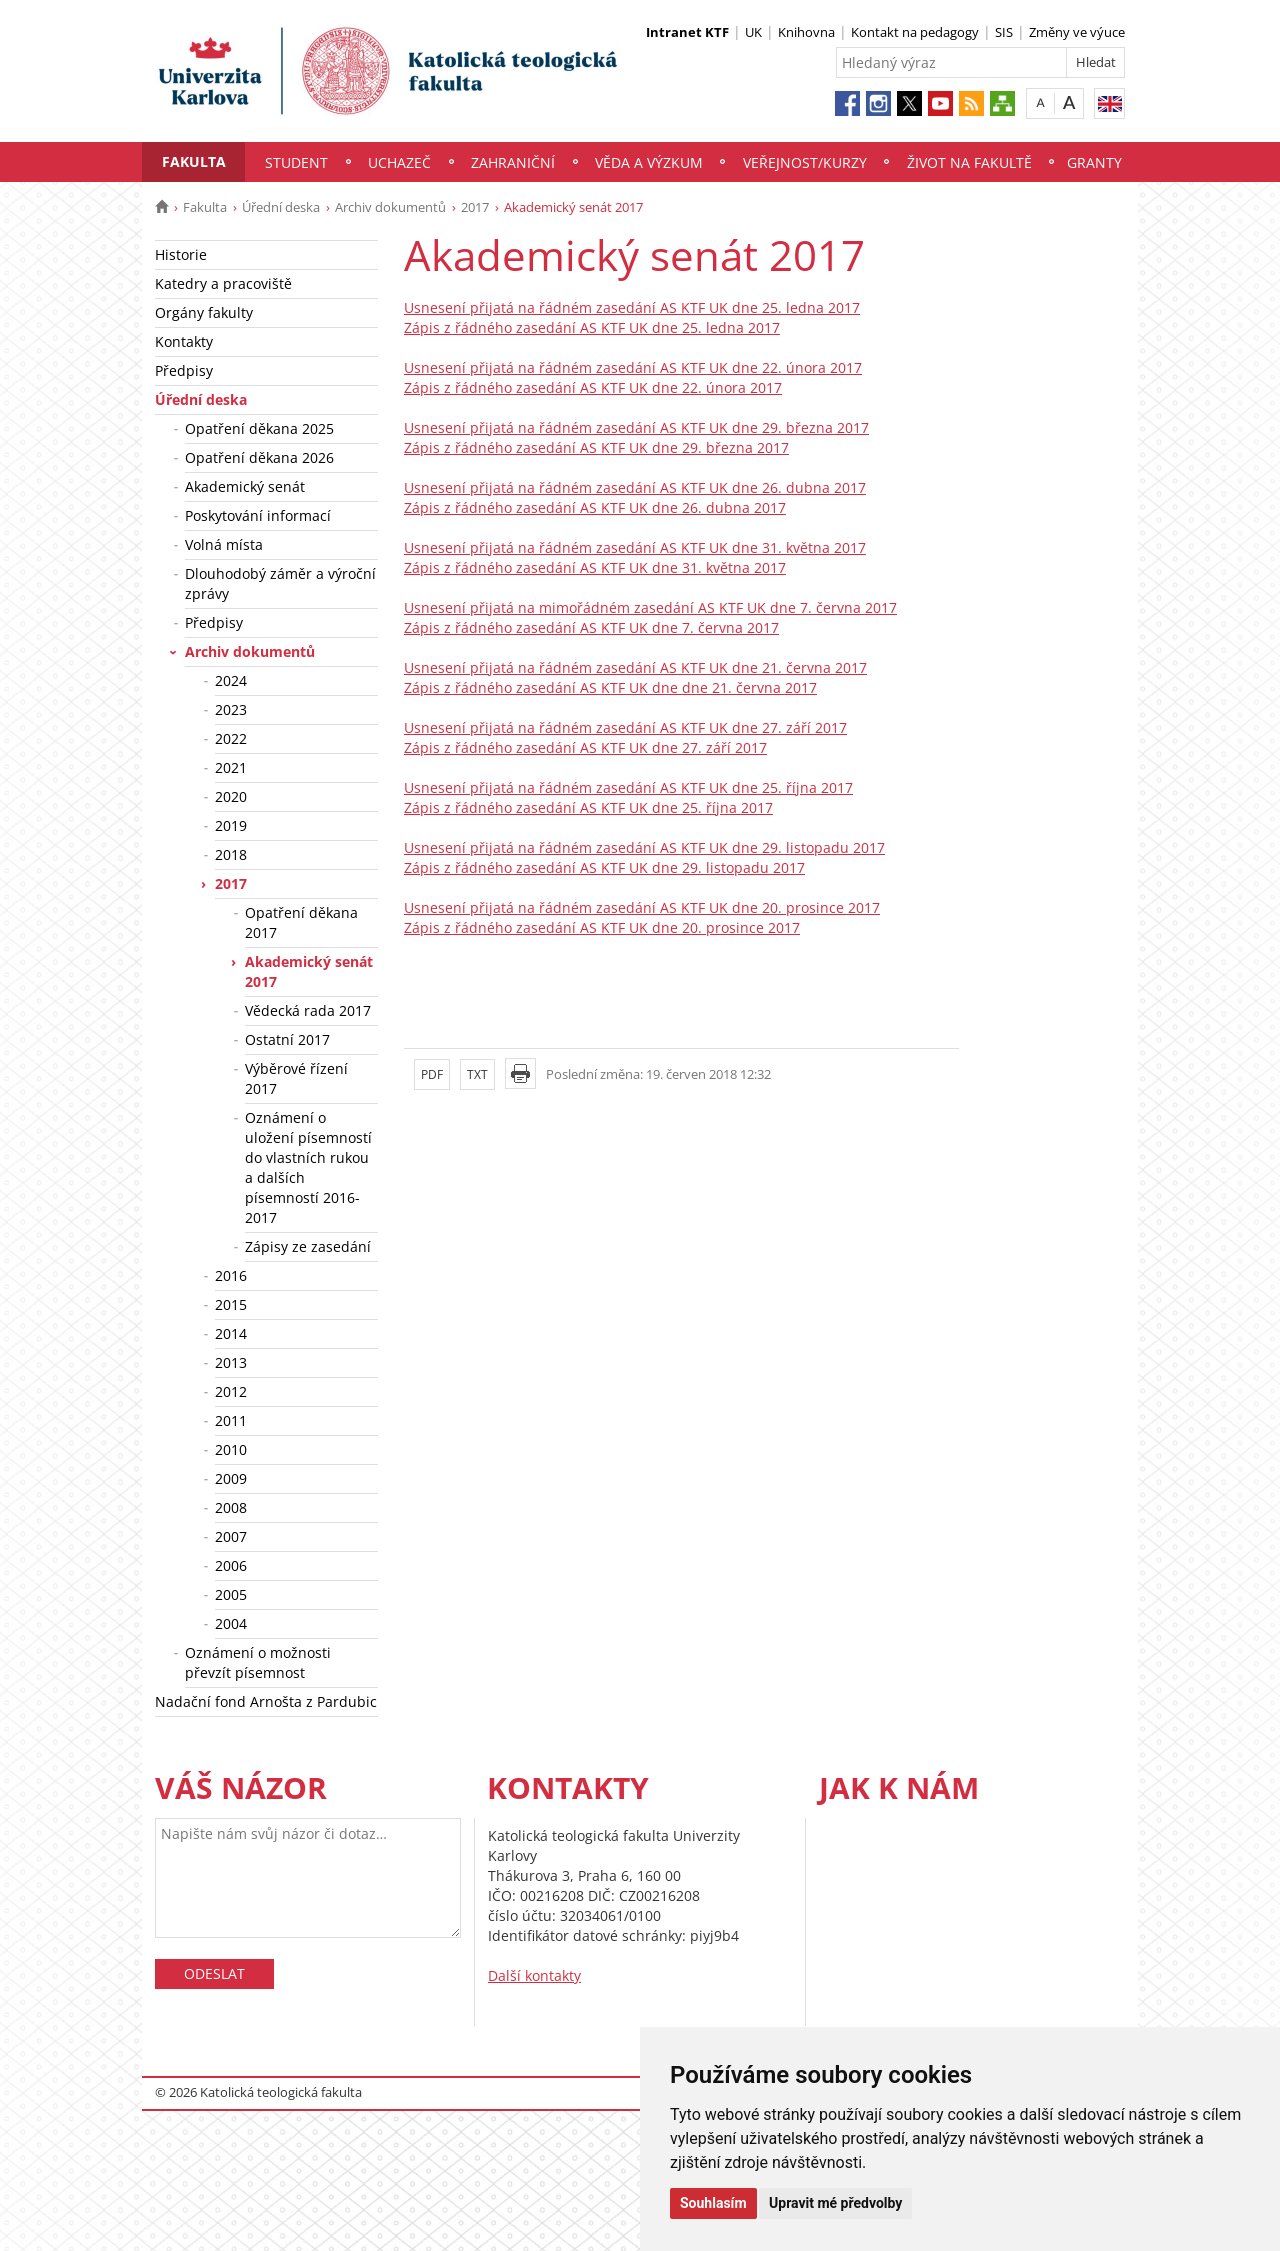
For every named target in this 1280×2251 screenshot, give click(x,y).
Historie (181, 254)
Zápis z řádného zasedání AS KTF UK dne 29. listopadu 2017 (604, 867)
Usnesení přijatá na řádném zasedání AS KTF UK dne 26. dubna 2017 (635, 487)
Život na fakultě (969, 162)
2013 (231, 1362)
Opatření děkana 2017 (301, 922)
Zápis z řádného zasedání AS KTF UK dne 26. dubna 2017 (595, 507)
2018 (231, 854)
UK (753, 32)
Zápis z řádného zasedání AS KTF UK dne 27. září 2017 (585, 747)
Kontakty (184, 341)
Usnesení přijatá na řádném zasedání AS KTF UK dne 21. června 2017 (635, 667)
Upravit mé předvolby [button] (835, 2203)
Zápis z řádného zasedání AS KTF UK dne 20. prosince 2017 (602, 927)
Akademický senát (245, 486)
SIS (1004, 32)
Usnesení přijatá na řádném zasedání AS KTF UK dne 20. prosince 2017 (642, 907)
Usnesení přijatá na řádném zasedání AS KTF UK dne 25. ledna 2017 (632, 307)
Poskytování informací (258, 515)
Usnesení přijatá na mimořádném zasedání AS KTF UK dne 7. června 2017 (650, 607)
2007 (231, 1536)
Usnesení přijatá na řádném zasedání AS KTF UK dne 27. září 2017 (625, 727)
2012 (231, 1391)
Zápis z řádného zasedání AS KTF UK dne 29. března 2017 (596, 447)
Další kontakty (534, 1975)
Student (296, 162)
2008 (231, 1507)
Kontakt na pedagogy (915, 32)
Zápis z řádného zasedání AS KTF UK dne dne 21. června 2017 (610, 687)
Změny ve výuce (1077, 32)
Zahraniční (513, 162)
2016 (231, 1275)
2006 (231, 1565)
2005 (231, 1594)
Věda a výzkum (649, 162)
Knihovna (806, 32)
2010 (231, 1449)
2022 (231, 738)
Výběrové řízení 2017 (296, 1078)
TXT (477, 1074)
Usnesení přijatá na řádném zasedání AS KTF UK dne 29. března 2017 (636, 427)
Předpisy (184, 370)
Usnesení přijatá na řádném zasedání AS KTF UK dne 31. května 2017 (635, 547)
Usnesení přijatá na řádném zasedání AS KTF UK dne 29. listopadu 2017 (644, 847)
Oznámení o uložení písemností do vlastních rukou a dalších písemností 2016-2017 (308, 1167)
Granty (1094, 162)
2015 (231, 1304)
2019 (231, 825)
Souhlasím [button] (713, 2203)
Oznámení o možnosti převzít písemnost (258, 1662)
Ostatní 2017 (287, 1039)
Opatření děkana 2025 (259, 428)
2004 (231, 1623)
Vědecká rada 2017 (308, 1010)
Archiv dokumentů (390, 207)
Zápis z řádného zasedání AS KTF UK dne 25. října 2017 (588, 807)
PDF (432, 1074)
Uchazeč (399, 162)
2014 (231, 1333)
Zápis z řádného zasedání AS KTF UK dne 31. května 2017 (595, 567)
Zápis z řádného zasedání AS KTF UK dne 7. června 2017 (591, 627)
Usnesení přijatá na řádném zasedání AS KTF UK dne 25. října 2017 (628, 787)
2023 (231, 709)
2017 (475, 207)
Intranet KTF (687, 32)
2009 (231, 1478)
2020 (231, 796)
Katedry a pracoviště (223, 283)
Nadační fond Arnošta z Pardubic (266, 1701)
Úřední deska (281, 207)
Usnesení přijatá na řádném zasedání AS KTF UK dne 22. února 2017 (633, 367)
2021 (231, 767)
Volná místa (224, 544)
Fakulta (194, 161)
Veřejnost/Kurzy (805, 162)
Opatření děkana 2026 (259, 457)
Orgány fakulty (204, 312)
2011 (231, 1420)
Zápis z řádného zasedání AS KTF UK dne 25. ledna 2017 (592, 327)
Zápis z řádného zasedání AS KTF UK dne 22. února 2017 (593, 387)
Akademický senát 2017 (309, 971)
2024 (231, 680)
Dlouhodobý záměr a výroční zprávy (280, 583)
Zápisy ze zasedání (308, 1246)
